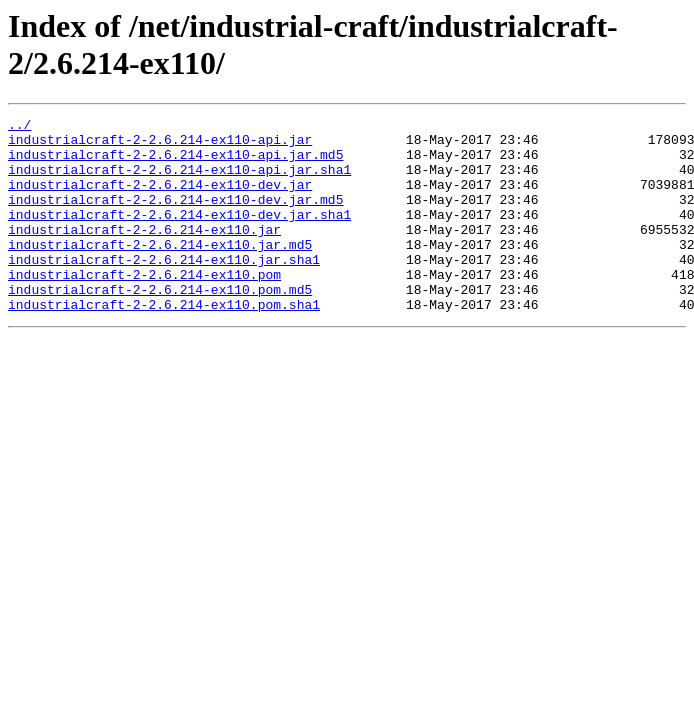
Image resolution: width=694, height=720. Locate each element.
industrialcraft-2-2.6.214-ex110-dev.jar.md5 (175, 217)
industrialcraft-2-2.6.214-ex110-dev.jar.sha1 (179, 235)
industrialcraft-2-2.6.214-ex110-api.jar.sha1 (179, 181)
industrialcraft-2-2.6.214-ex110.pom (144, 307)
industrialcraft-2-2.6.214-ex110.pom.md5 (160, 325)
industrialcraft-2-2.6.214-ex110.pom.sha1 (164, 343)
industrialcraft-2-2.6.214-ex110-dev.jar (160, 199)
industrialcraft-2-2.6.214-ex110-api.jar (160, 145)
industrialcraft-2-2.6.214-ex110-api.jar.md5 (175, 163)
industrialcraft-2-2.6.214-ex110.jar (144, 253)
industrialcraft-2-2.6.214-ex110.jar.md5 (160, 271)
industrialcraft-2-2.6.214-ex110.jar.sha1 (164, 289)
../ (19, 127)
